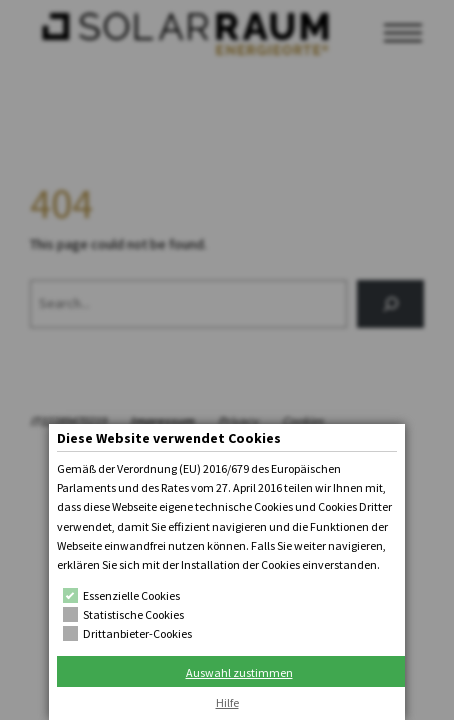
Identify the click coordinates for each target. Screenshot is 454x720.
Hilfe (227, 702)
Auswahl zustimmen (239, 672)
